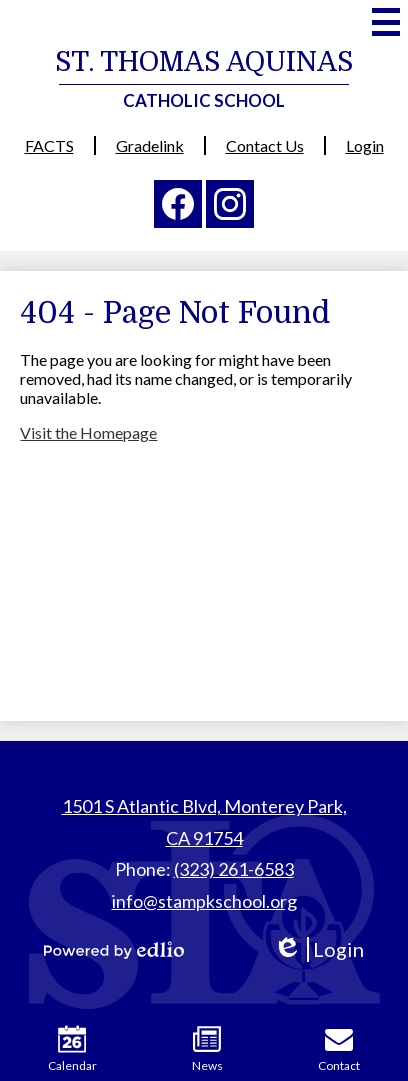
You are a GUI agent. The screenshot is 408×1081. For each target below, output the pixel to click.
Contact (339, 1049)
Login (365, 145)
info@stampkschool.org (204, 901)
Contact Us (265, 145)
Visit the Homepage (88, 432)
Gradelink (150, 145)
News (207, 1049)
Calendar (72, 1049)
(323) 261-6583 (234, 869)
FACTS (49, 145)
